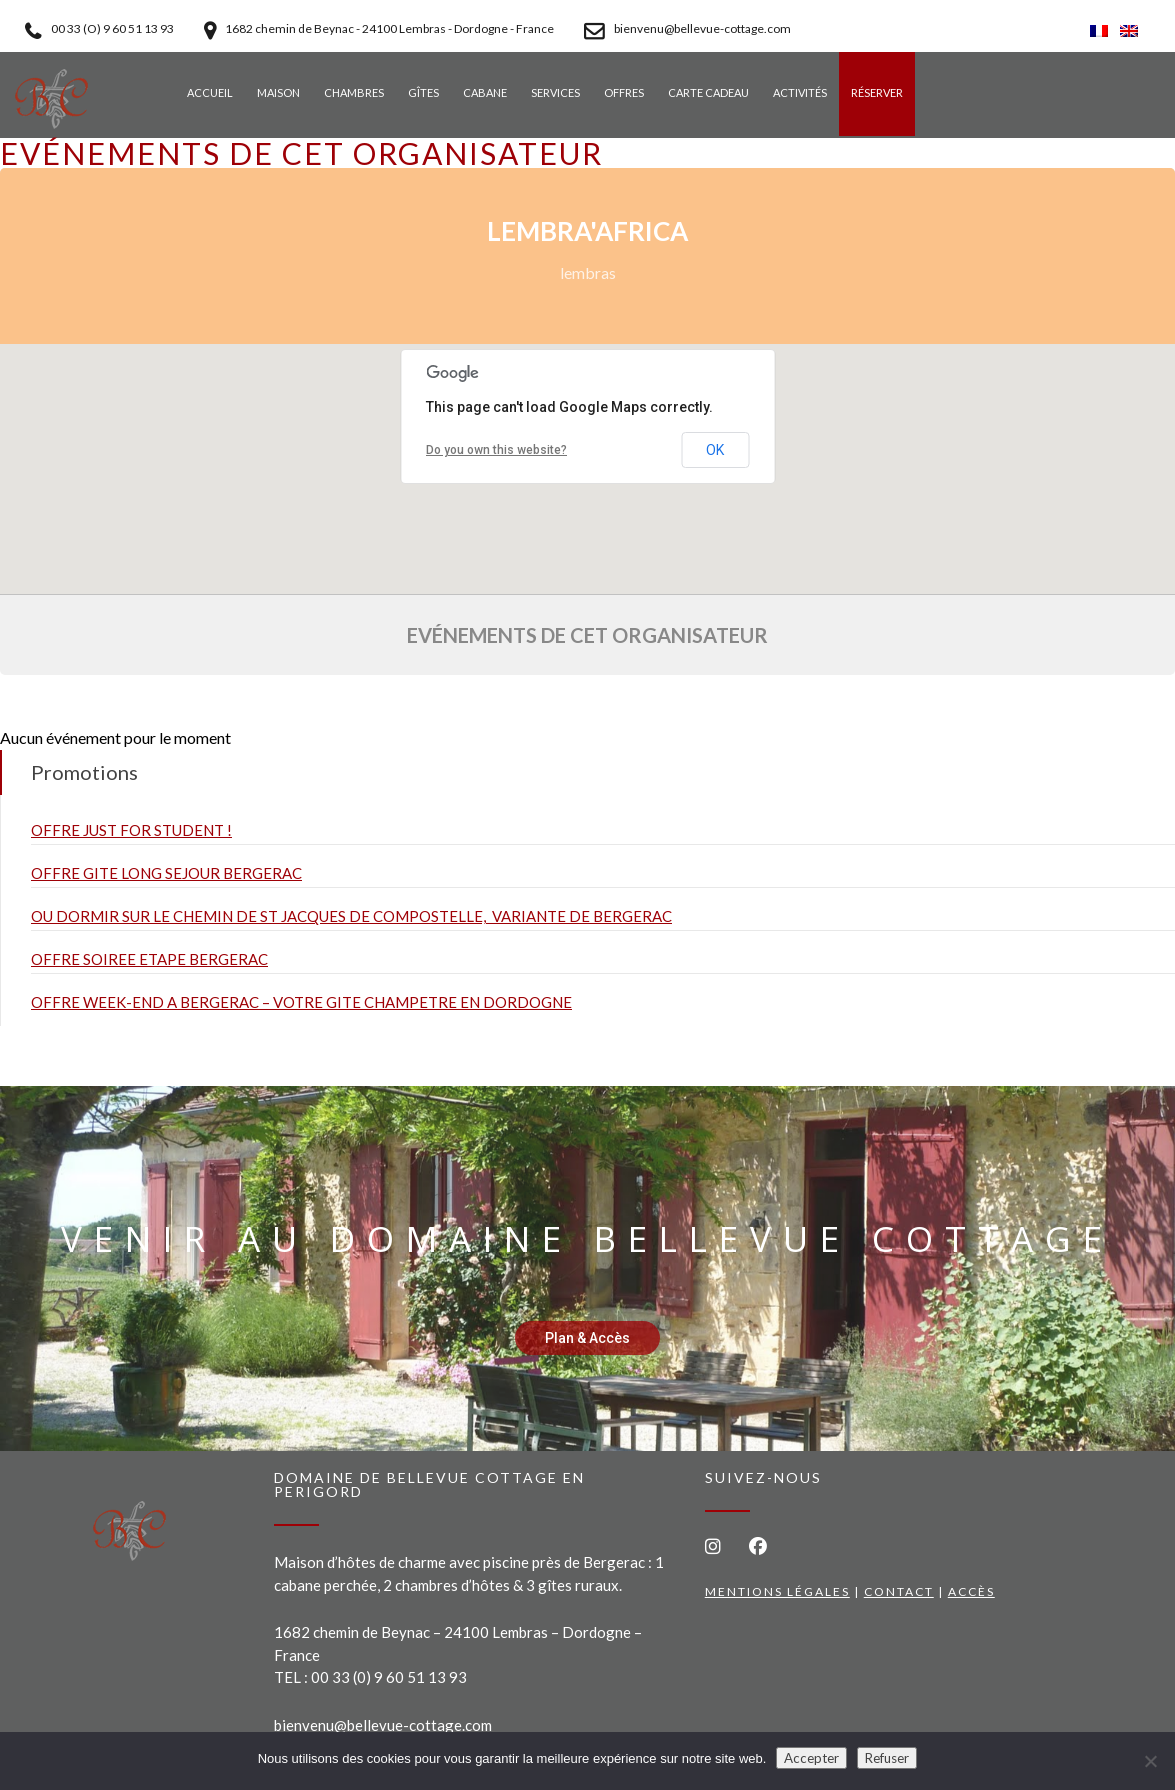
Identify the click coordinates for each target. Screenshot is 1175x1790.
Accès (971, 1591)
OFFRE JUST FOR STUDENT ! (131, 830)
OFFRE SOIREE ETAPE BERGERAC (149, 959)
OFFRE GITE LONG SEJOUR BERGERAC (166, 873)
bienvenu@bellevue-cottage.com (383, 1725)
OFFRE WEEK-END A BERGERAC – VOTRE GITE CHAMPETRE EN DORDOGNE (301, 1002)
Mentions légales (777, 1591)
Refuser (887, 1758)
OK (715, 450)
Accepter (811, 1758)
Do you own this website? (496, 450)
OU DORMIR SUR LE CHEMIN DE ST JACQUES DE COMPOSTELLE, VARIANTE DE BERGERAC (351, 916)
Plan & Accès (587, 1338)
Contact (899, 1591)
